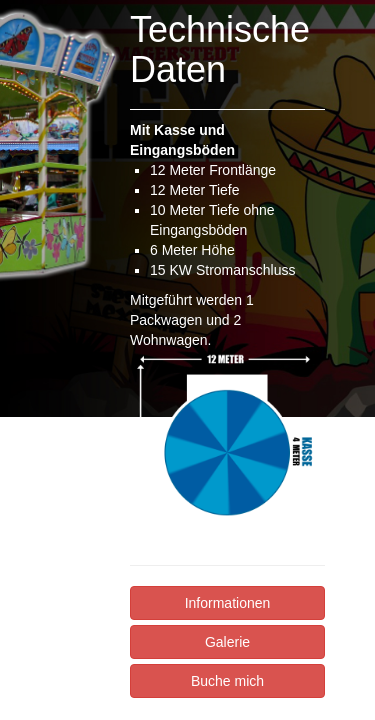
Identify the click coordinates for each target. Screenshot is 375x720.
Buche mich (227, 681)
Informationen (228, 603)
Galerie (227, 642)
